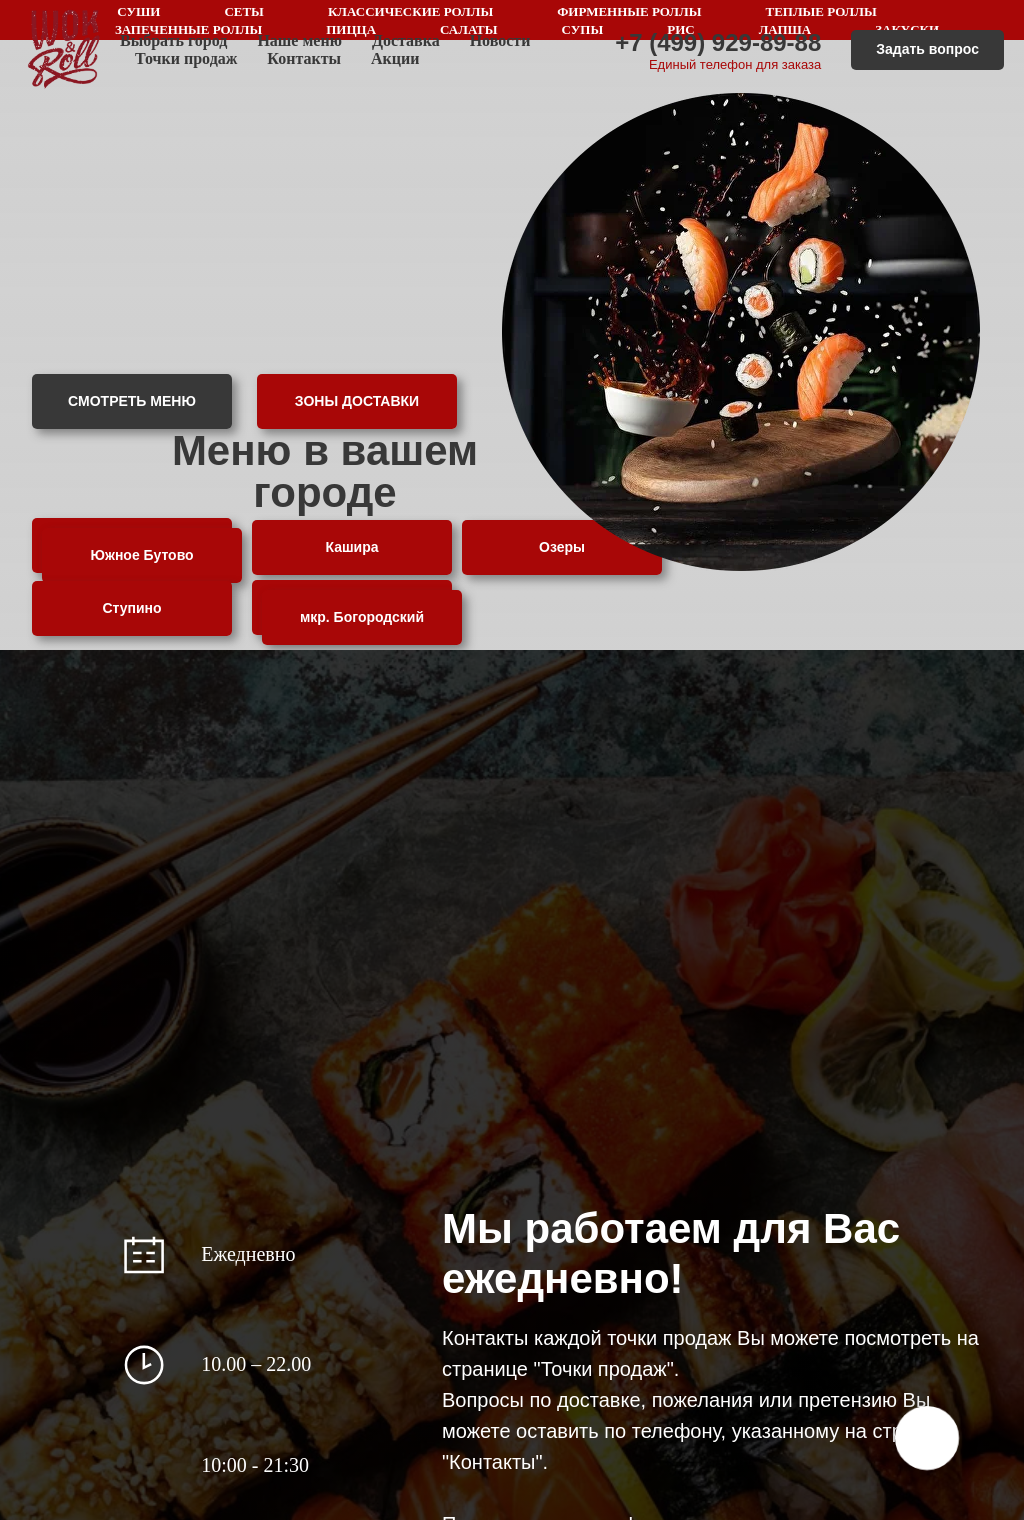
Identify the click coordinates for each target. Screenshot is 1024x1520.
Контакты (304, 58)
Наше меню (299, 40)
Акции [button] (395, 58)
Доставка (406, 40)
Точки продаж (186, 58)
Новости (500, 40)
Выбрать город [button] (173, 40)
